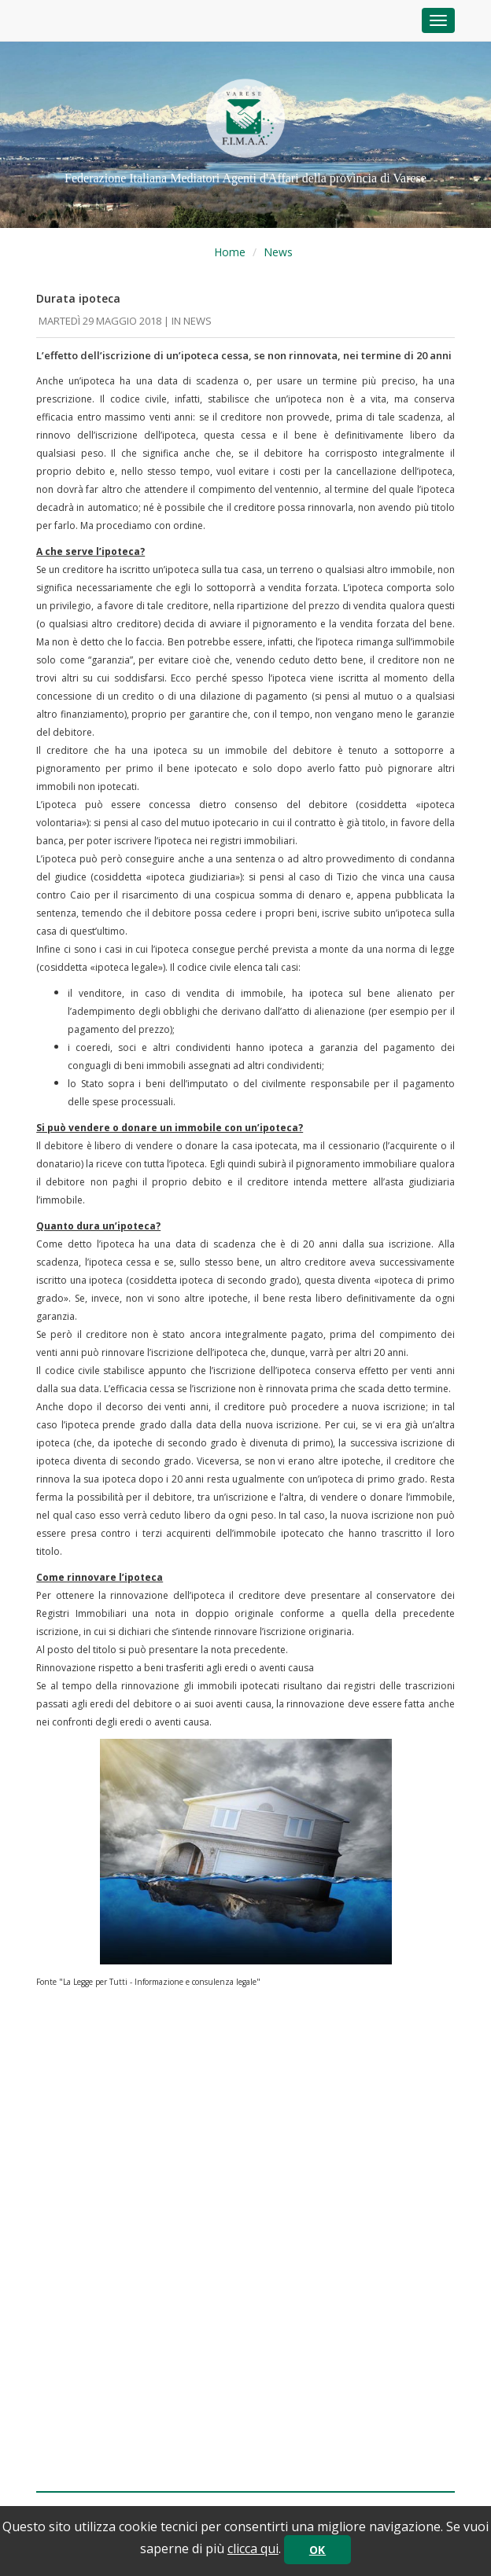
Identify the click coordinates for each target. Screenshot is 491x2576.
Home (230, 251)
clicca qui (253, 2548)
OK (317, 2549)
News (278, 251)
